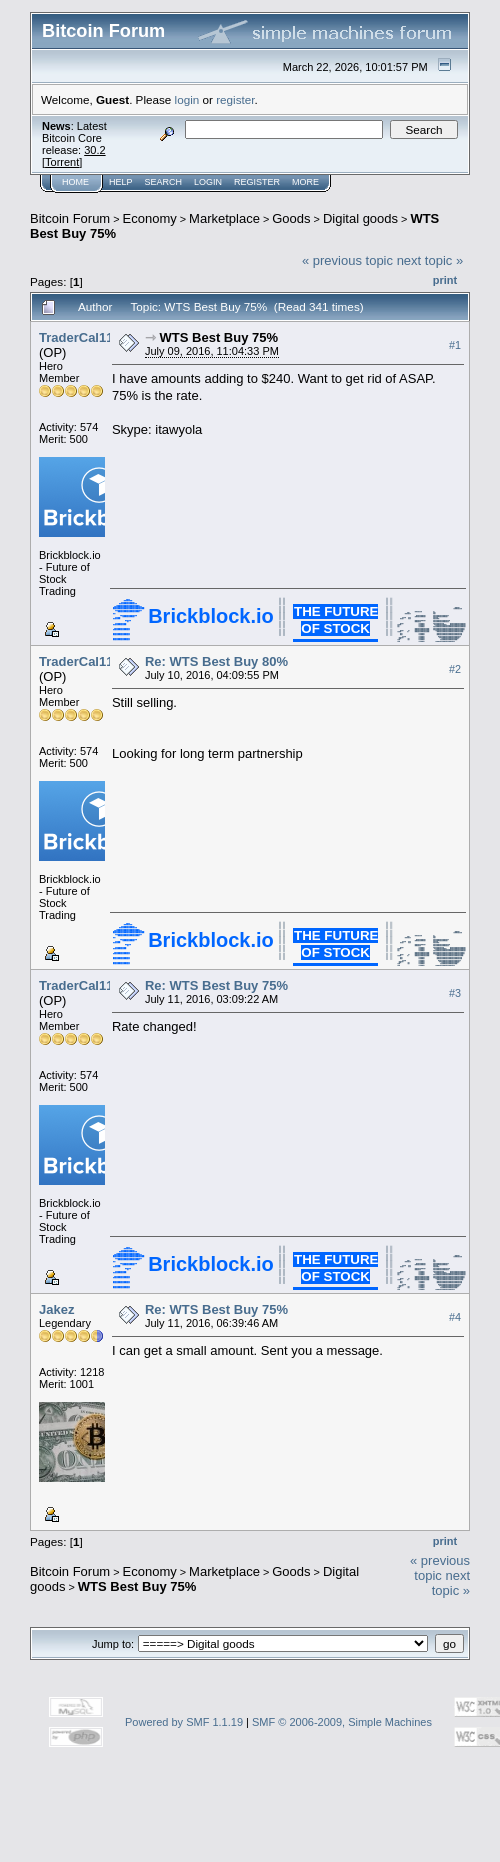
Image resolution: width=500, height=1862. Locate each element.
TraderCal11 (76, 337)
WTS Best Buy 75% (219, 337)
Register (257, 182)
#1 (455, 345)
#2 (455, 669)
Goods (291, 218)
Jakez (56, 1309)
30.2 (94, 150)
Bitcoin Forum (70, 218)
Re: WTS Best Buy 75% (216, 985)
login (187, 99)
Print (445, 280)
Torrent (62, 162)
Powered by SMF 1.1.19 (184, 1722)
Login (208, 182)
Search (164, 182)
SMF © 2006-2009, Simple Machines (342, 1722)
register (235, 99)
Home (75, 182)
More (305, 182)
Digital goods (360, 218)
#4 (455, 1317)
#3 (455, 993)
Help (121, 182)
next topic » (430, 260)
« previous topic (347, 260)
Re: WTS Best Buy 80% (216, 661)
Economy (150, 218)
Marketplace (224, 218)
